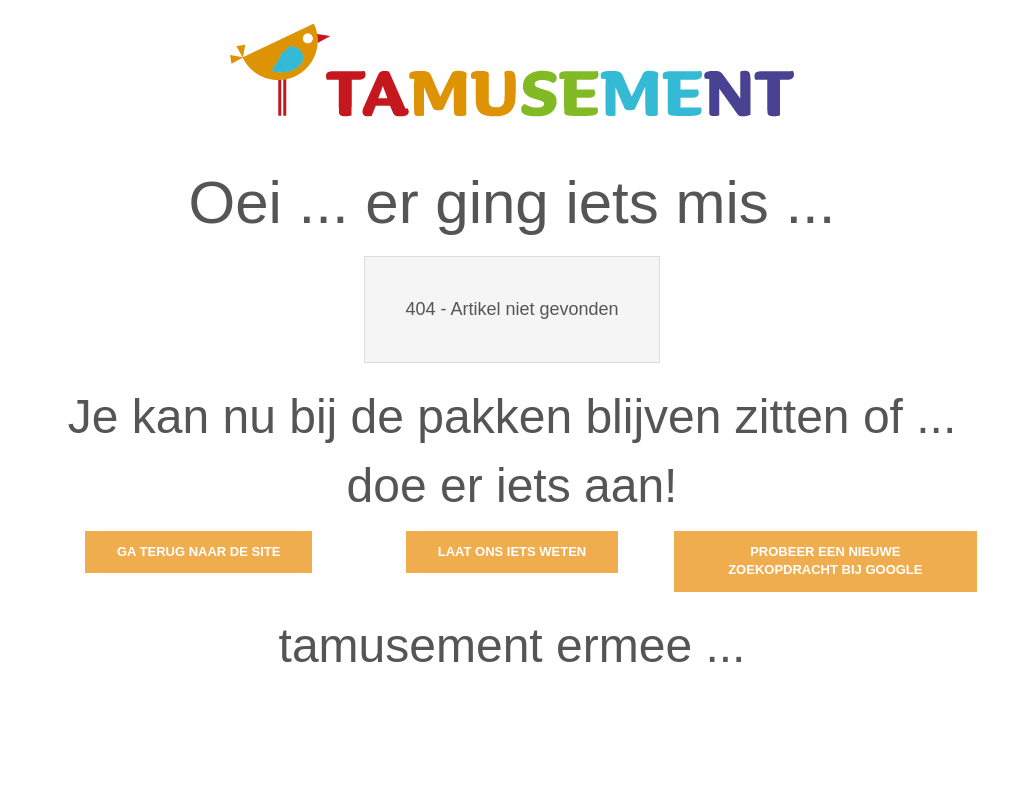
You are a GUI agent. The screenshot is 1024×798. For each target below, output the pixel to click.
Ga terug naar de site (198, 551)
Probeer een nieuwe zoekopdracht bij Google (825, 561)
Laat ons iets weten (512, 551)
